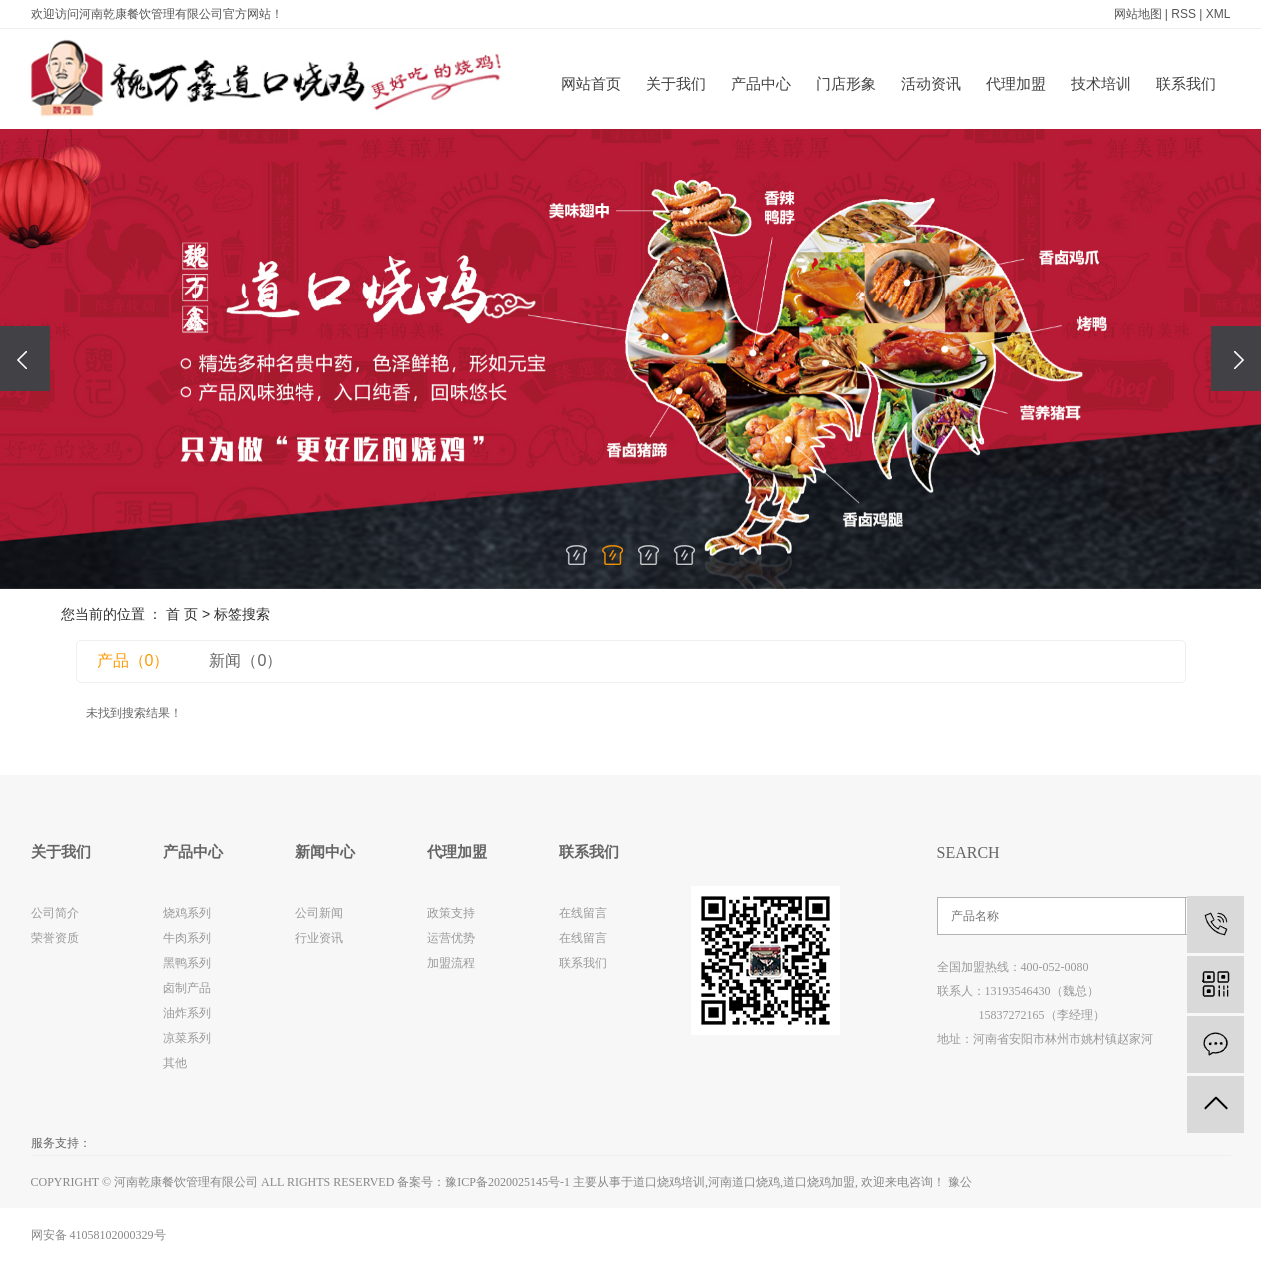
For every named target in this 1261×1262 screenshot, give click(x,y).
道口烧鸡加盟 (819, 1182)
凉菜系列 (187, 1038)
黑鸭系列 (187, 963)
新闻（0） (245, 660)
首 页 (182, 614)
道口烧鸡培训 (669, 1182)
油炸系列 (187, 1013)
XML (1218, 14)
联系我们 (1186, 83)
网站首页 (591, 83)
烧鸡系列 (187, 913)
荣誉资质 (55, 938)
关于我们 (676, 83)
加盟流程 (451, 963)
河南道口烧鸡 (744, 1182)
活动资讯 (931, 83)
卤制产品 (187, 988)
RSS (1183, 14)
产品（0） (133, 660)
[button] (577, 555)
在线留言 (583, 913)
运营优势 (451, 938)
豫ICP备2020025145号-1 (507, 1182)
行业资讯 (319, 938)
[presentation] (25, 358)
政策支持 (451, 913)
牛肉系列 (187, 938)
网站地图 (1138, 14)
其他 (175, 1063)
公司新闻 (319, 913)
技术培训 (1101, 83)
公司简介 (55, 913)
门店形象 (846, 83)
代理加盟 (1016, 83)
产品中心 (761, 83)
